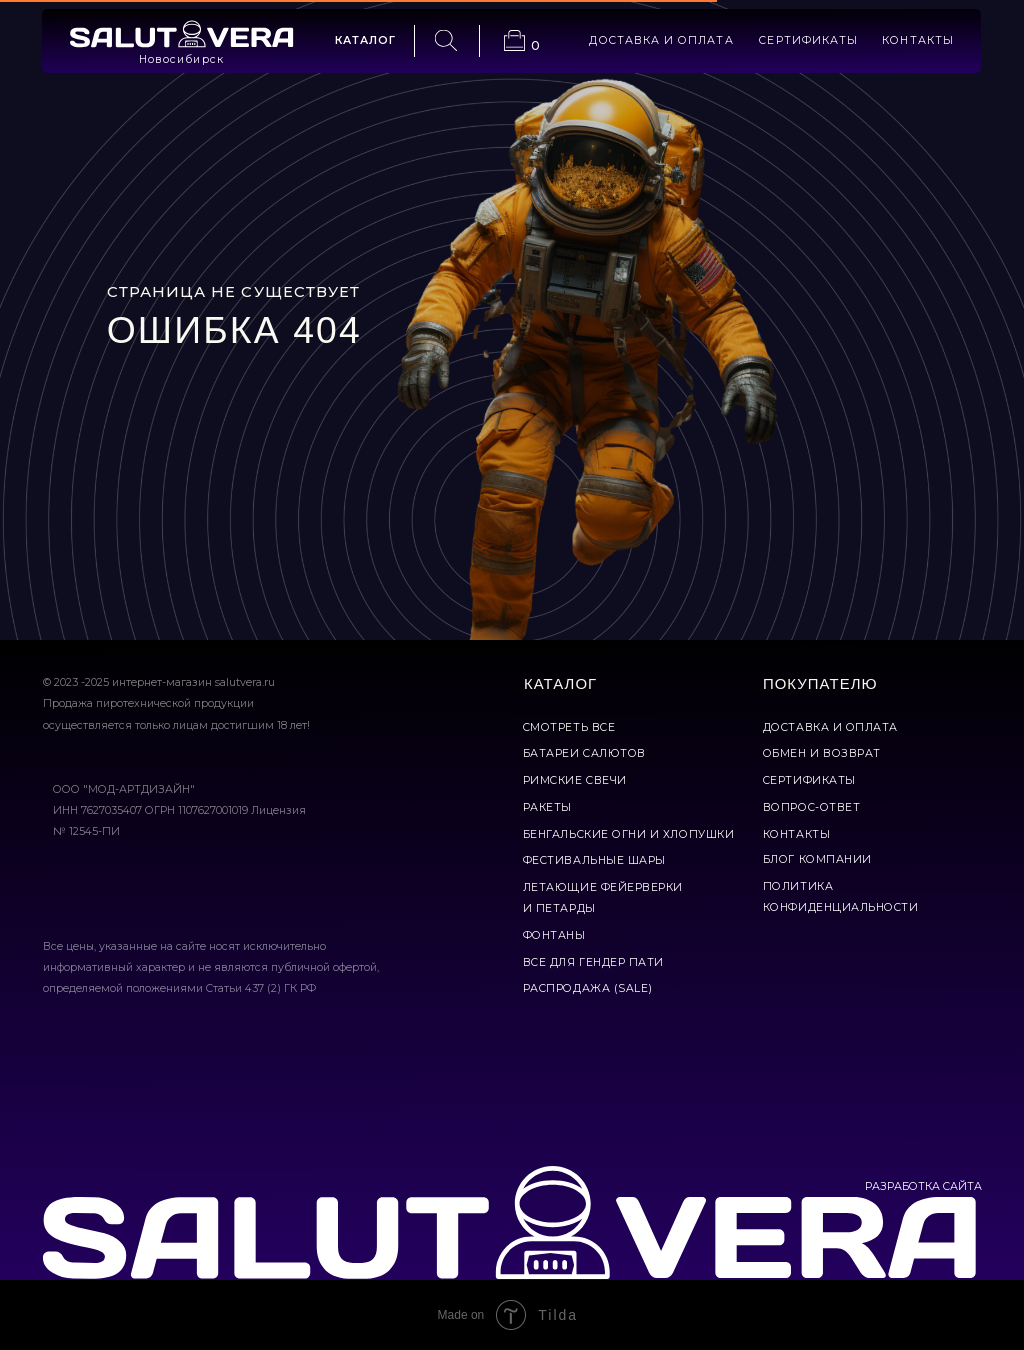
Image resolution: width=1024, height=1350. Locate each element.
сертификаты (808, 40)
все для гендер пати (593, 962)
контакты (918, 40)
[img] (181, 34)
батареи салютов (584, 753)
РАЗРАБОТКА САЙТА (923, 1186)
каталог (365, 40)
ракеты (547, 807)
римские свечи (575, 780)
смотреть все (569, 727)
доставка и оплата (661, 40)
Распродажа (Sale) (588, 988)
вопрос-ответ (811, 807)
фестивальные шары (594, 860)
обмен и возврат (822, 753)
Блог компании (817, 859)
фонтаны (554, 935)
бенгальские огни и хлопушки (628, 834)
